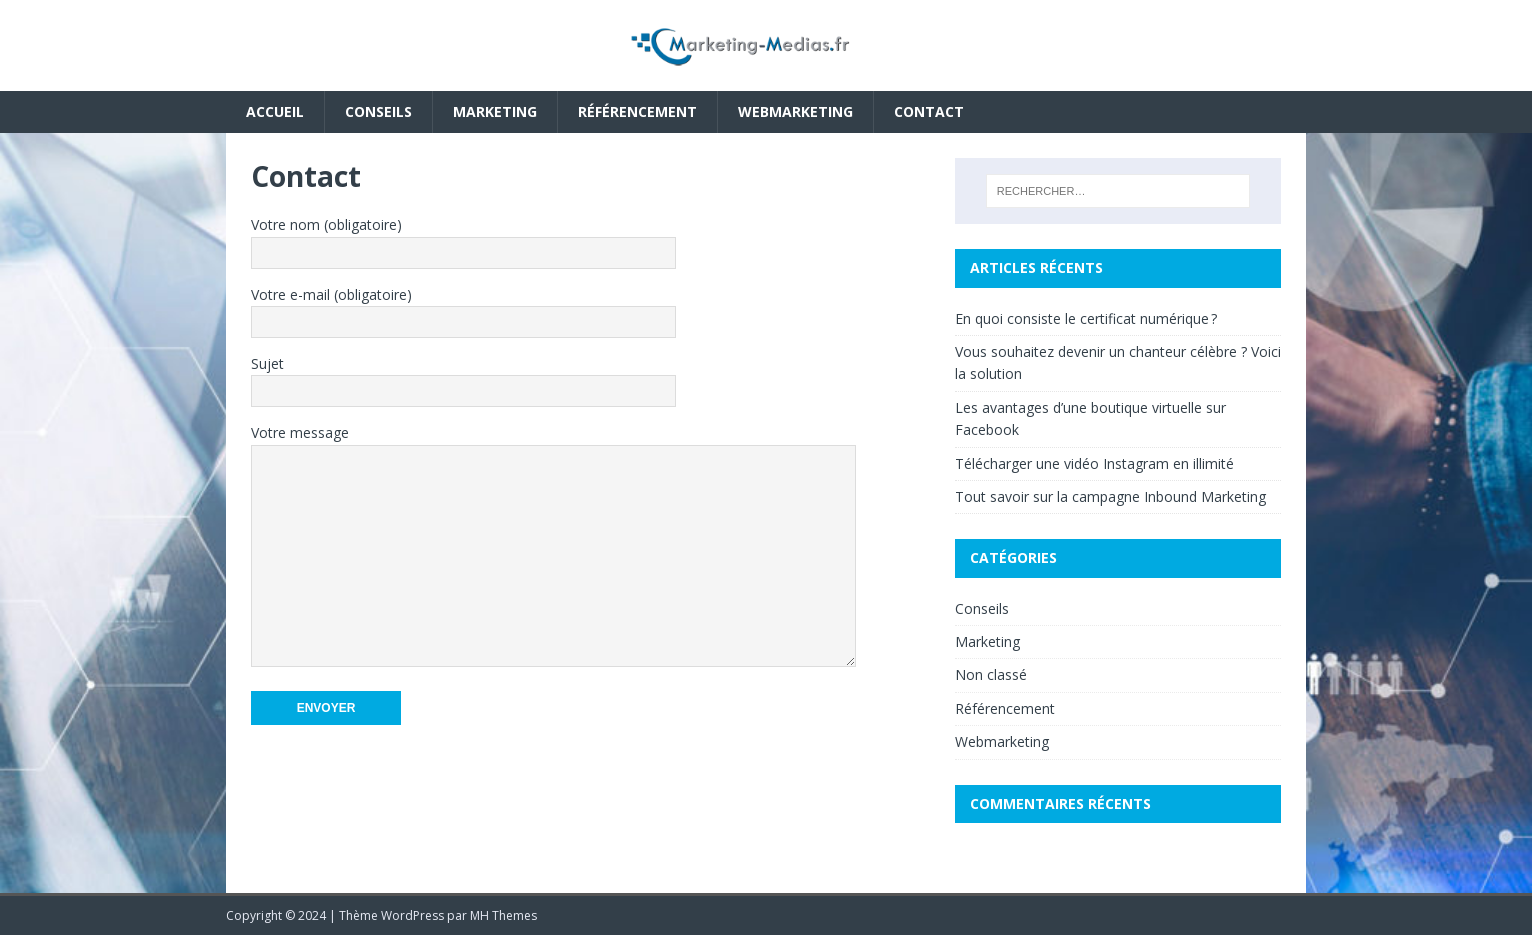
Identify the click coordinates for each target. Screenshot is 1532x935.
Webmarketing (795, 111)
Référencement (637, 111)
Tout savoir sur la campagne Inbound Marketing (1110, 496)
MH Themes (503, 915)
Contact (929, 111)
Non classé (991, 674)
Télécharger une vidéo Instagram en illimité (1094, 463)
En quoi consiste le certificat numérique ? (1086, 318)
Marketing (495, 111)
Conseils (378, 111)
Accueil (275, 111)
